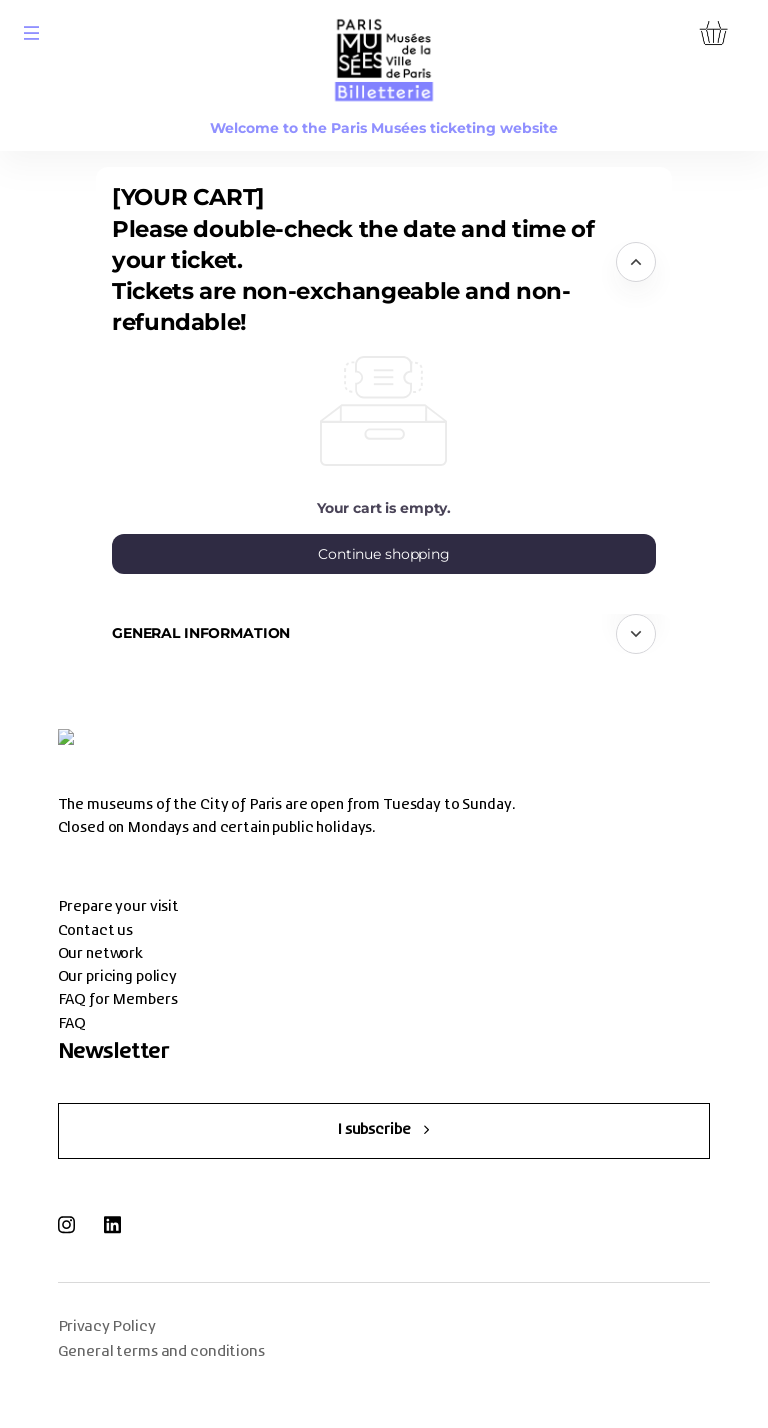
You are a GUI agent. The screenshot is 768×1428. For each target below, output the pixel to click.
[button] (32, 33)
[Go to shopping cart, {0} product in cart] (714, 32)
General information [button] (201, 633)
